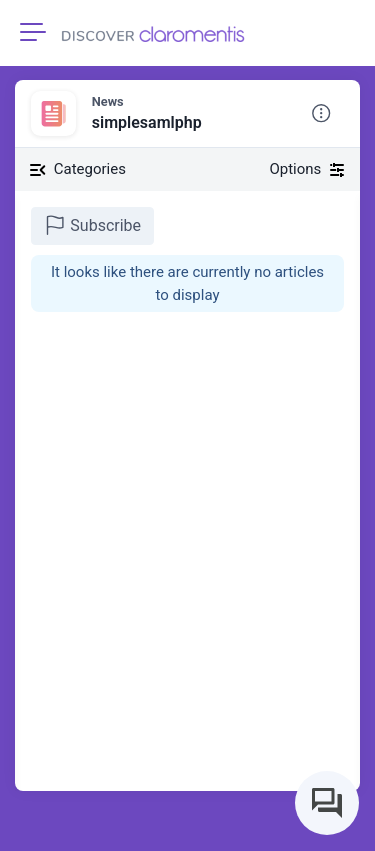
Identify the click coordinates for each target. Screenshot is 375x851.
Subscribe (92, 225)
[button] (321, 114)
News (108, 101)
